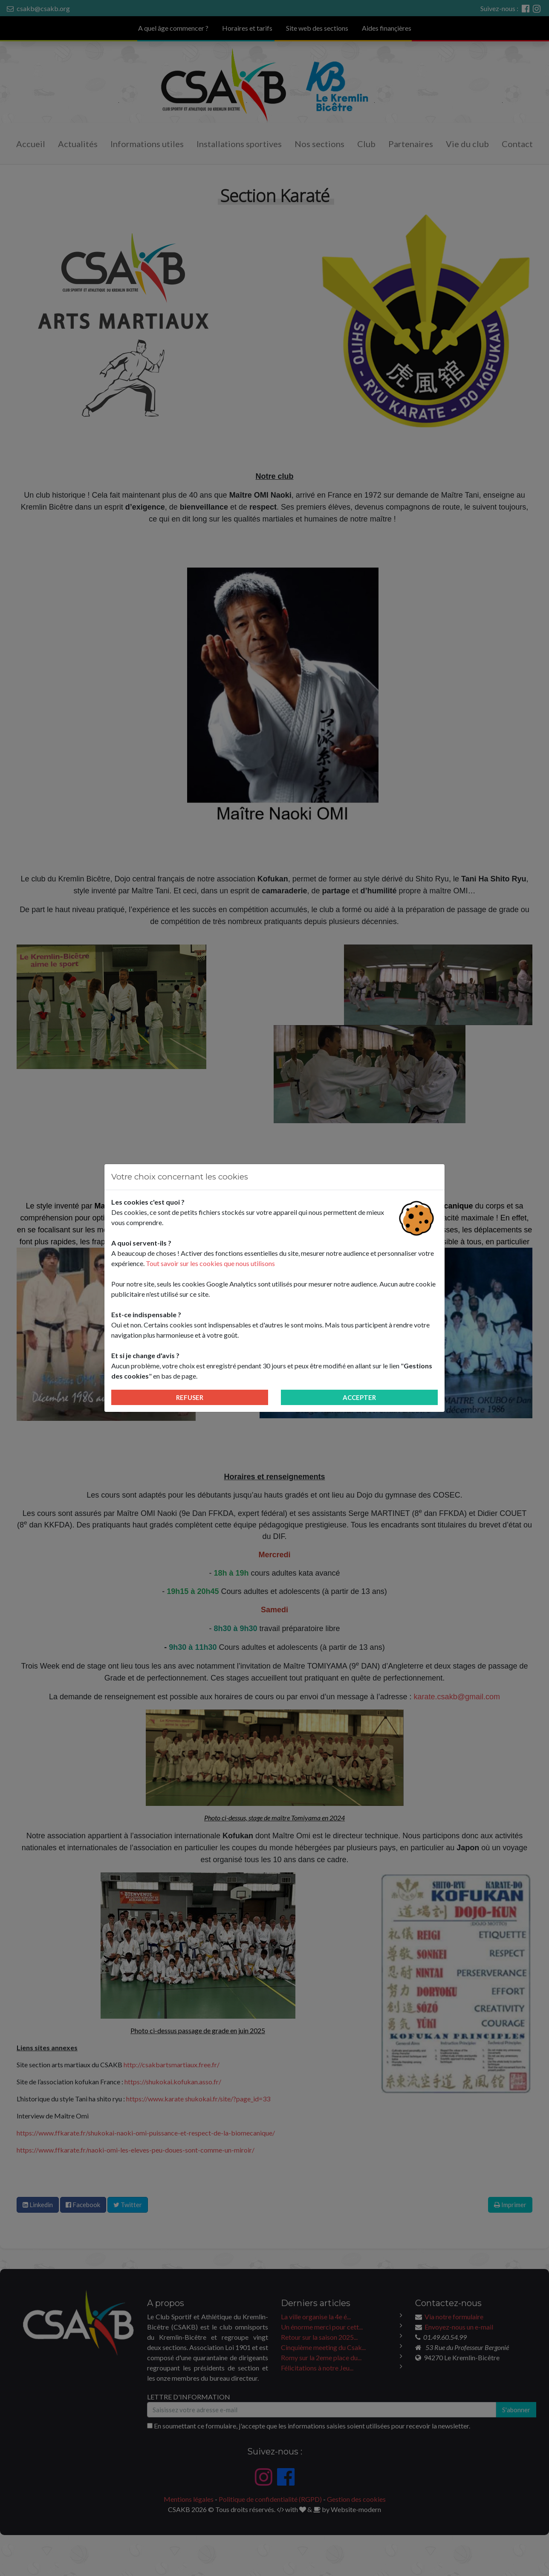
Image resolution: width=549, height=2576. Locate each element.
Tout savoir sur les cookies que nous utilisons (210, 1263)
